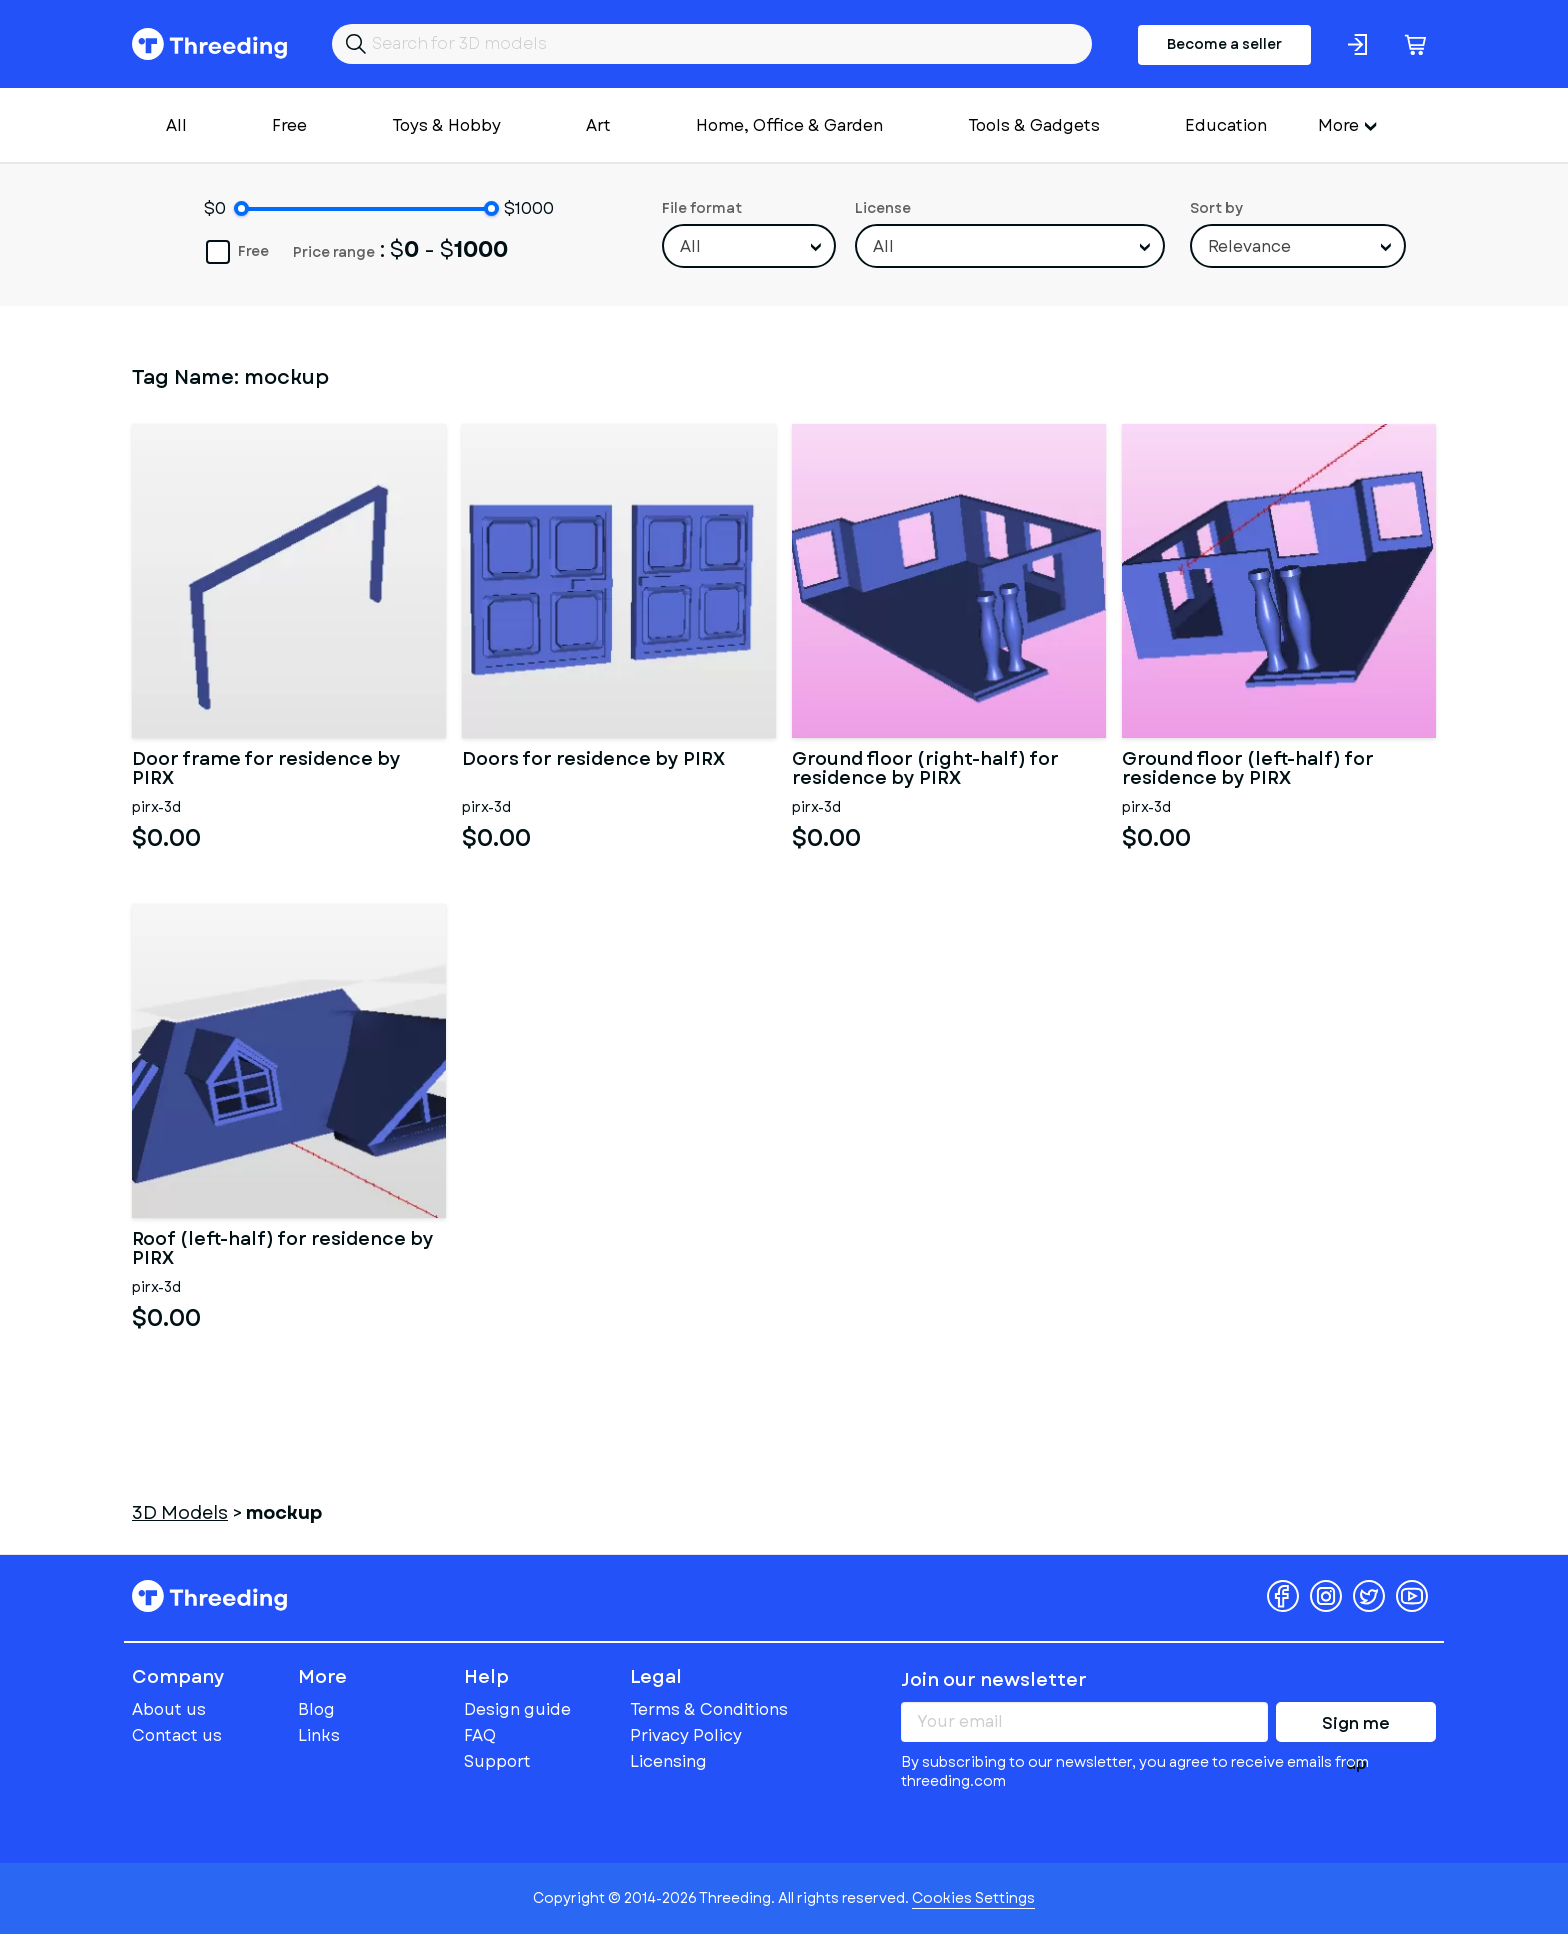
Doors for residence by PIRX (593, 761)
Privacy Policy (686, 1735)
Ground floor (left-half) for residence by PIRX (1248, 770)
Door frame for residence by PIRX (266, 770)
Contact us (177, 1735)
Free (289, 125)
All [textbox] (690, 246)
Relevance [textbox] (1249, 246)
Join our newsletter (994, 1680)
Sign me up (1356, 1727)
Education (1226, 125)
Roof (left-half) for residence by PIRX (283, 1250)
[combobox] (749, 246)
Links (319, 1735)
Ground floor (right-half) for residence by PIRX (925, 770)
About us (169, 1709)
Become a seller (1224, 44)
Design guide (517, 1709)
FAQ (480, 1735)
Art (598, 125)
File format (702, 208)
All (176, 125)
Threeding (209, 44)
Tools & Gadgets (1034, 125)
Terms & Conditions (709, 1709)
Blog (316, 1709)
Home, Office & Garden (789, 125)
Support (497, 1761)
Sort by (1216, 208)
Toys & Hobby (446, 125)
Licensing (668, 1761)
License (883, 208)
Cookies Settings (973, 1898)
